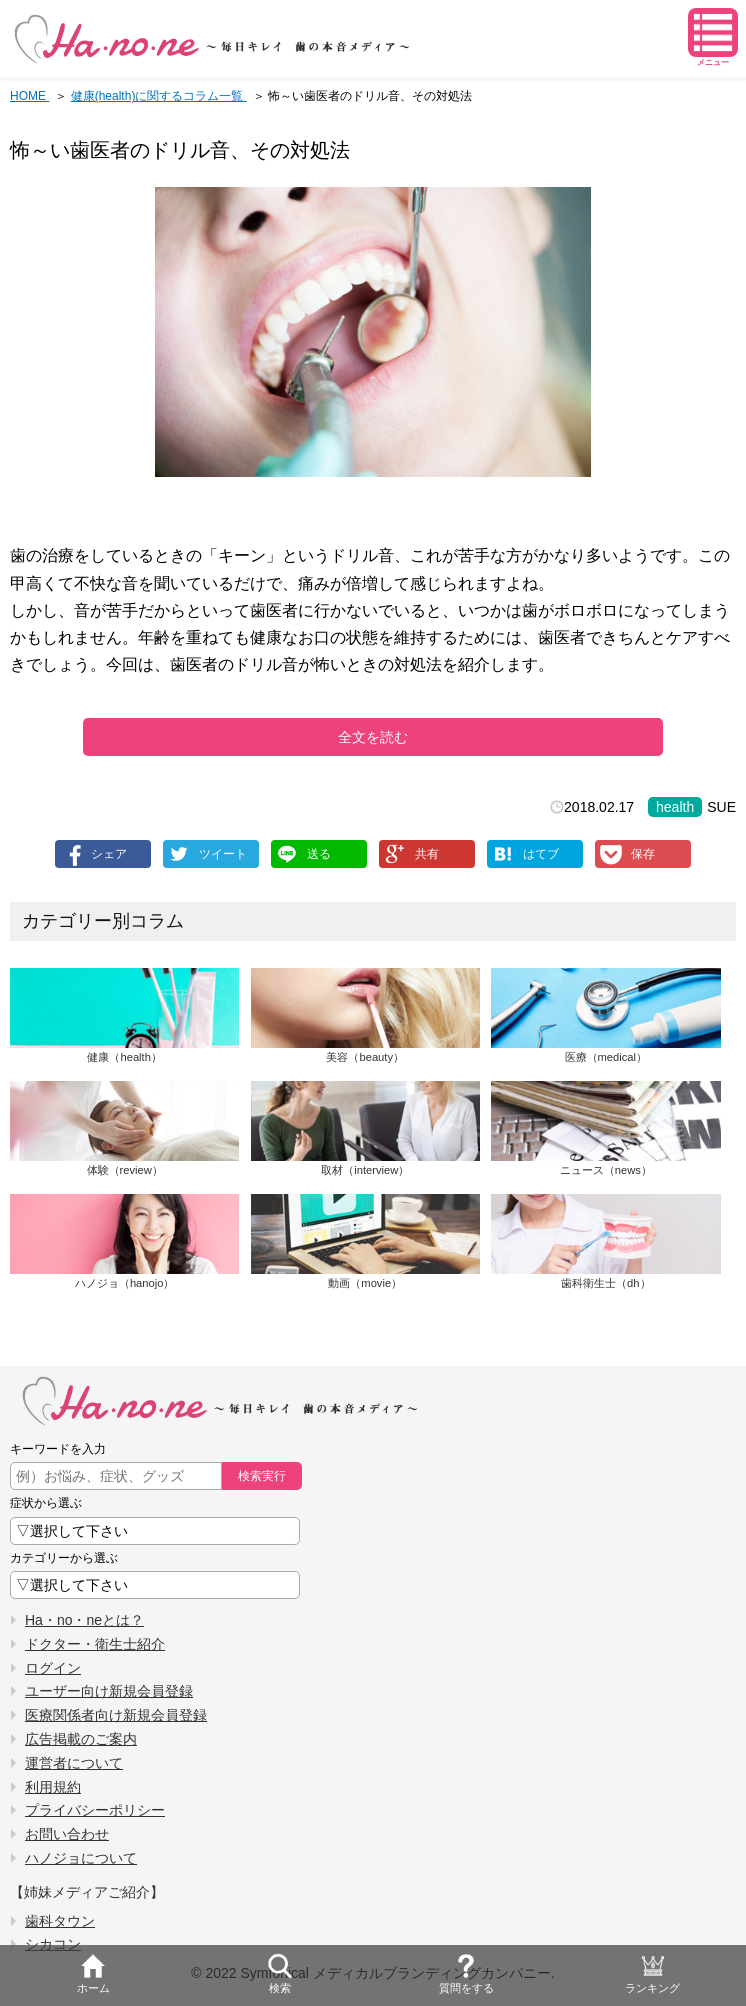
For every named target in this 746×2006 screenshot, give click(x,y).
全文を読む (373, 737)
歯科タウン (60, 1921)
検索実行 (262, 1476)
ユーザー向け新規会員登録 (109, 1691)
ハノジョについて (81, 1858)
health (675, 807)
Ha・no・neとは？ (84, 1620)
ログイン (53, 1668)
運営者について (74, 1763)
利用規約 (53, 1787)
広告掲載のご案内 (81, 1739)
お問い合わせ (67, 1834)
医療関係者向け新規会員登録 (116, 1715)
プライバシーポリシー (95, 1810)
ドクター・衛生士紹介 (95, 1644)
